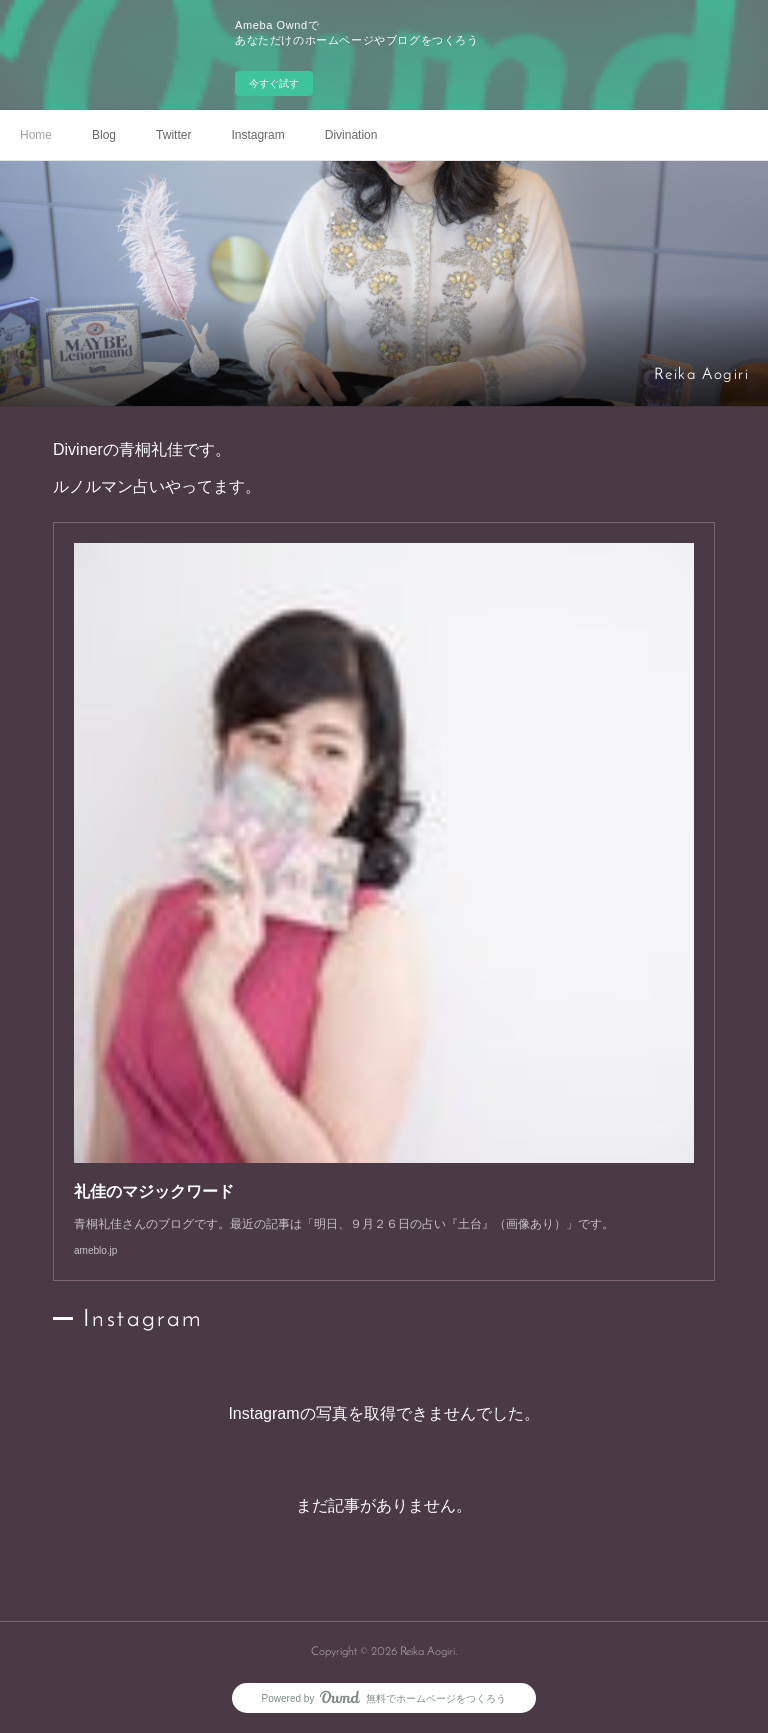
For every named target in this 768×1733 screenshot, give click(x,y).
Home (36, 135)
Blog (104, 135)
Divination (351, 135)
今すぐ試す (274, 83)
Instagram (257, 135)
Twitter (173, 135)
